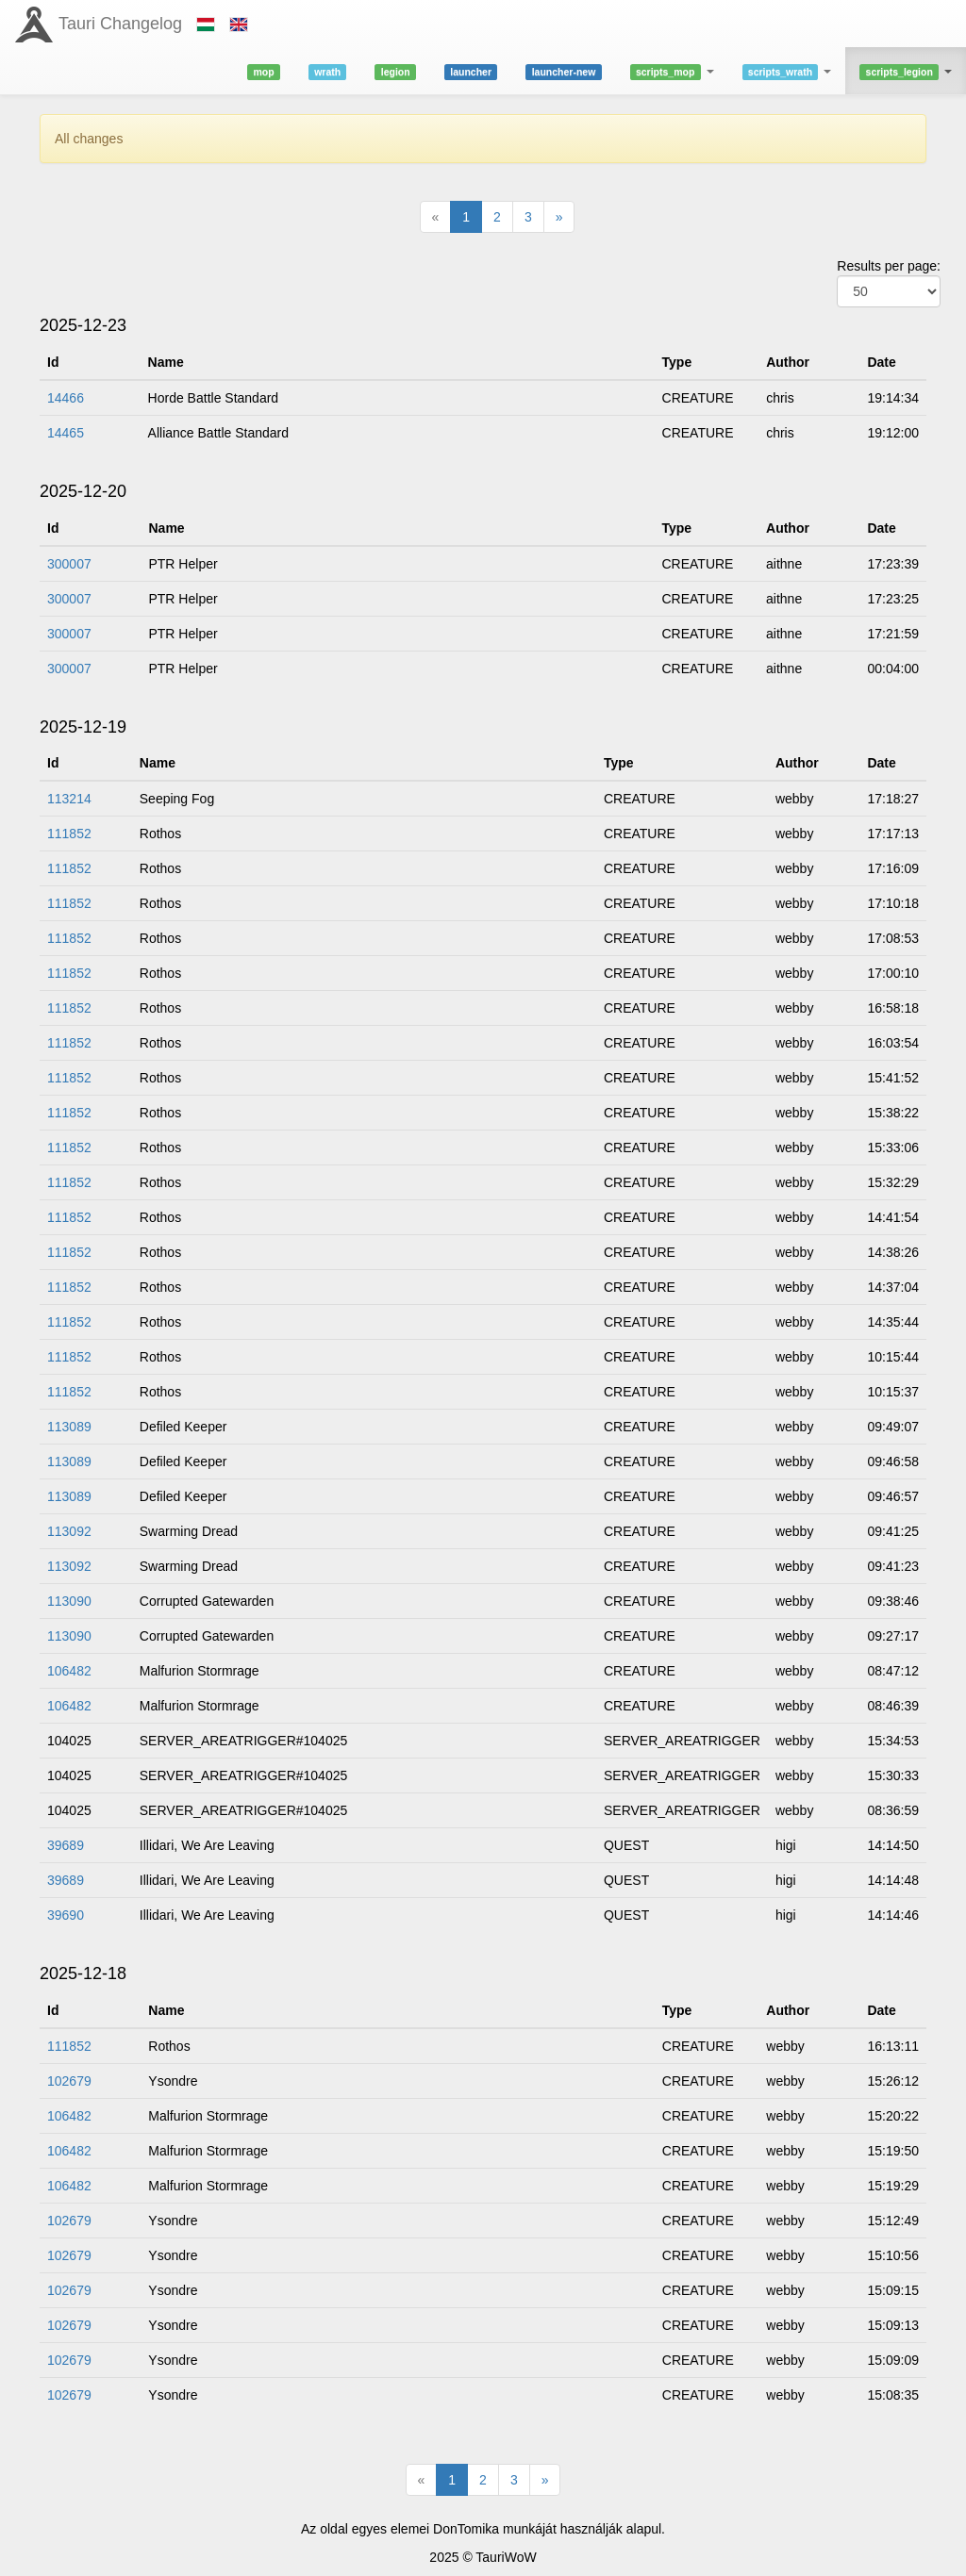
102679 (69, 2081)
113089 (69, 1426)
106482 (69, 1670)
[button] (672, 70)
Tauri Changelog (120, 23)
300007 (69, 563)
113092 (69, 1531)
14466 (65, 397)
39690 (65, 1915)
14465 (65, 432)
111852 (69, 833)
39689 (65, 1845)
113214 (69, 798)
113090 (69, 1601)
